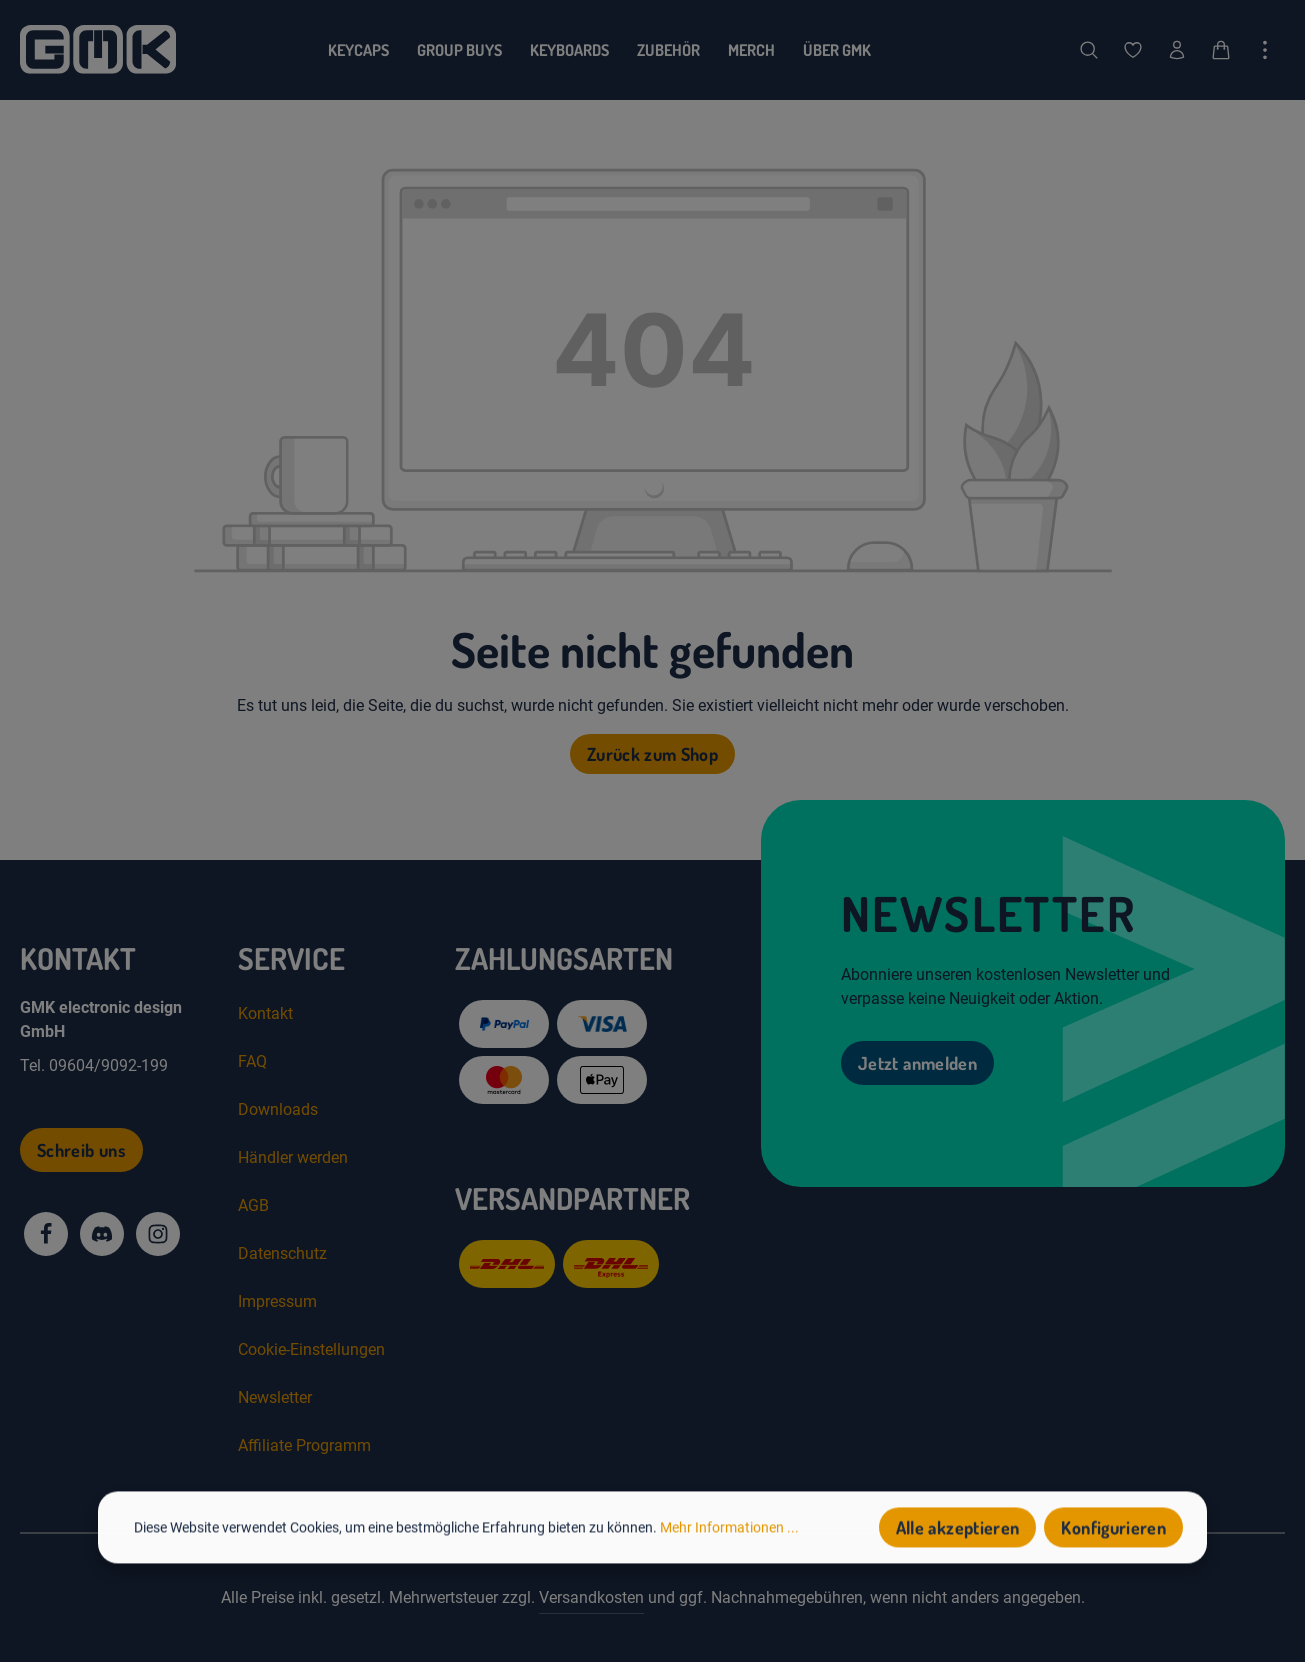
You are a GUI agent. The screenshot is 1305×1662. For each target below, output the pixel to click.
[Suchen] (1089, 50)
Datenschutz (282, 1253)
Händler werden (293, 1157)
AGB (253, 1205)
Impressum (277, 1301)
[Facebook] (46, 1234)
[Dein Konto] (1177, 50)
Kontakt (265, 1013)
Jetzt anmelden (917, 1063)
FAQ (252, 1061)
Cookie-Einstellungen (311, 1349)
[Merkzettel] (1133, 50)
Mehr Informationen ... (729, 1531)
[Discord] (102, 1234)
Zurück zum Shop (652, 754)
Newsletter (275, 1397)
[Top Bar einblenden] (1265, 50)
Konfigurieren (1113, 1532)
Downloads (278, 1109)
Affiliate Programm (304, 1445)
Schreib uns (81, 1150)
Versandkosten (591, 1597)
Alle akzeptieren (958, 1532)
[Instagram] (158, 1234)
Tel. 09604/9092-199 (94, 1065)
